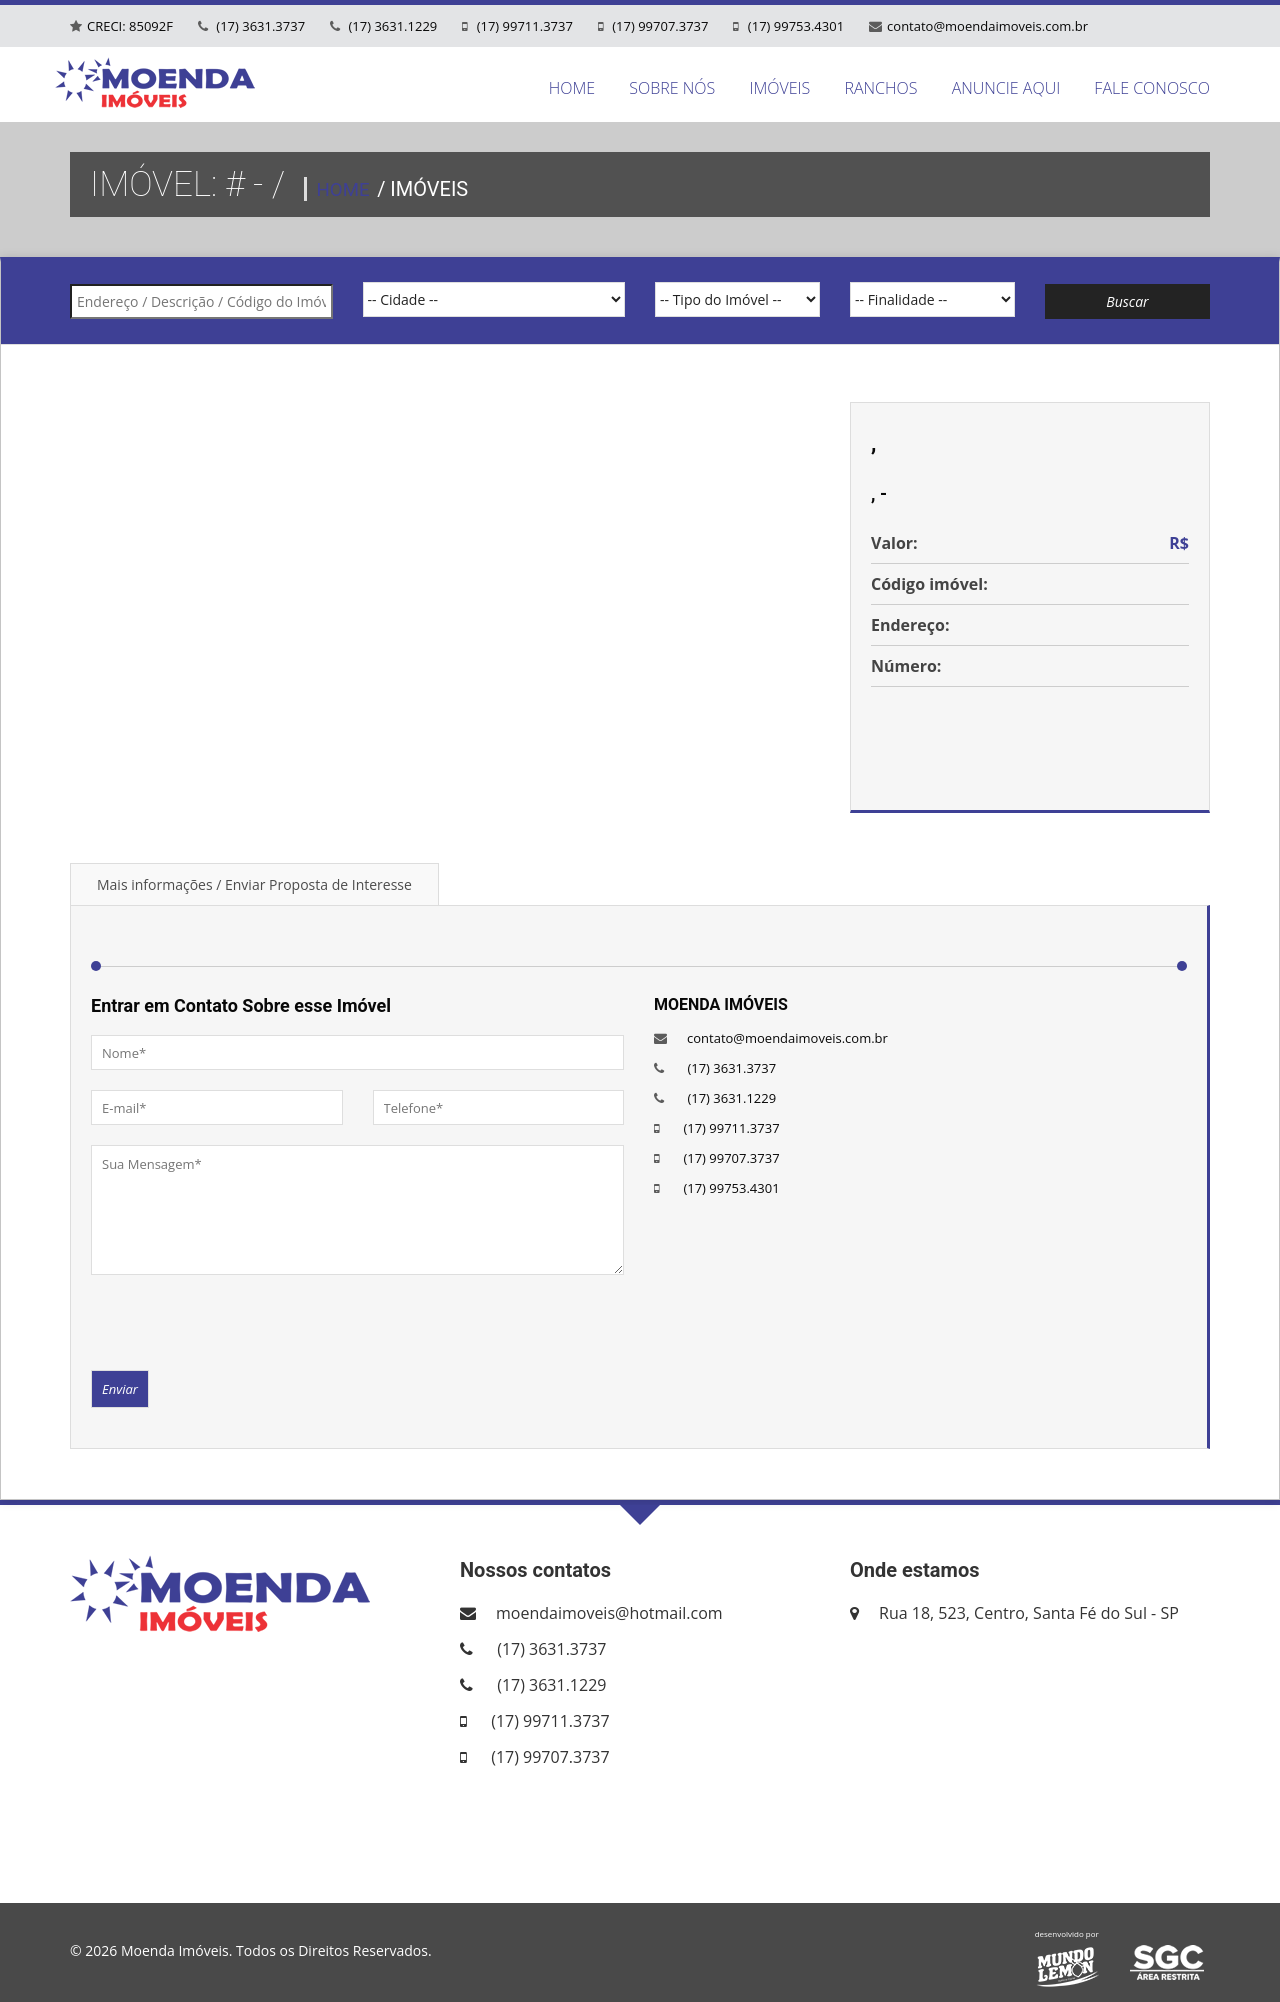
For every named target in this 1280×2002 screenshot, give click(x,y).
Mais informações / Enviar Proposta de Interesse (254, 884)
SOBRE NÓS (672, 88)
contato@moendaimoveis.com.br (987, 26)
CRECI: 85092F (130, 26)
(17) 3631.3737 (259, 26)
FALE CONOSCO (1152, 88)
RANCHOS (880, 88)
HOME (572, 88)
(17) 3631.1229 (391, 26)
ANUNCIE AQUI (1006, 88)
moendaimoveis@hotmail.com (609, 1613)
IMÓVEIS (779, 88)
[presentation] (243, 1321)
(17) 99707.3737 (659, 26)
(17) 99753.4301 (794, 26)
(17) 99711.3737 (523, 26)
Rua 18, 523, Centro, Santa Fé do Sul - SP (1029, 1613)
